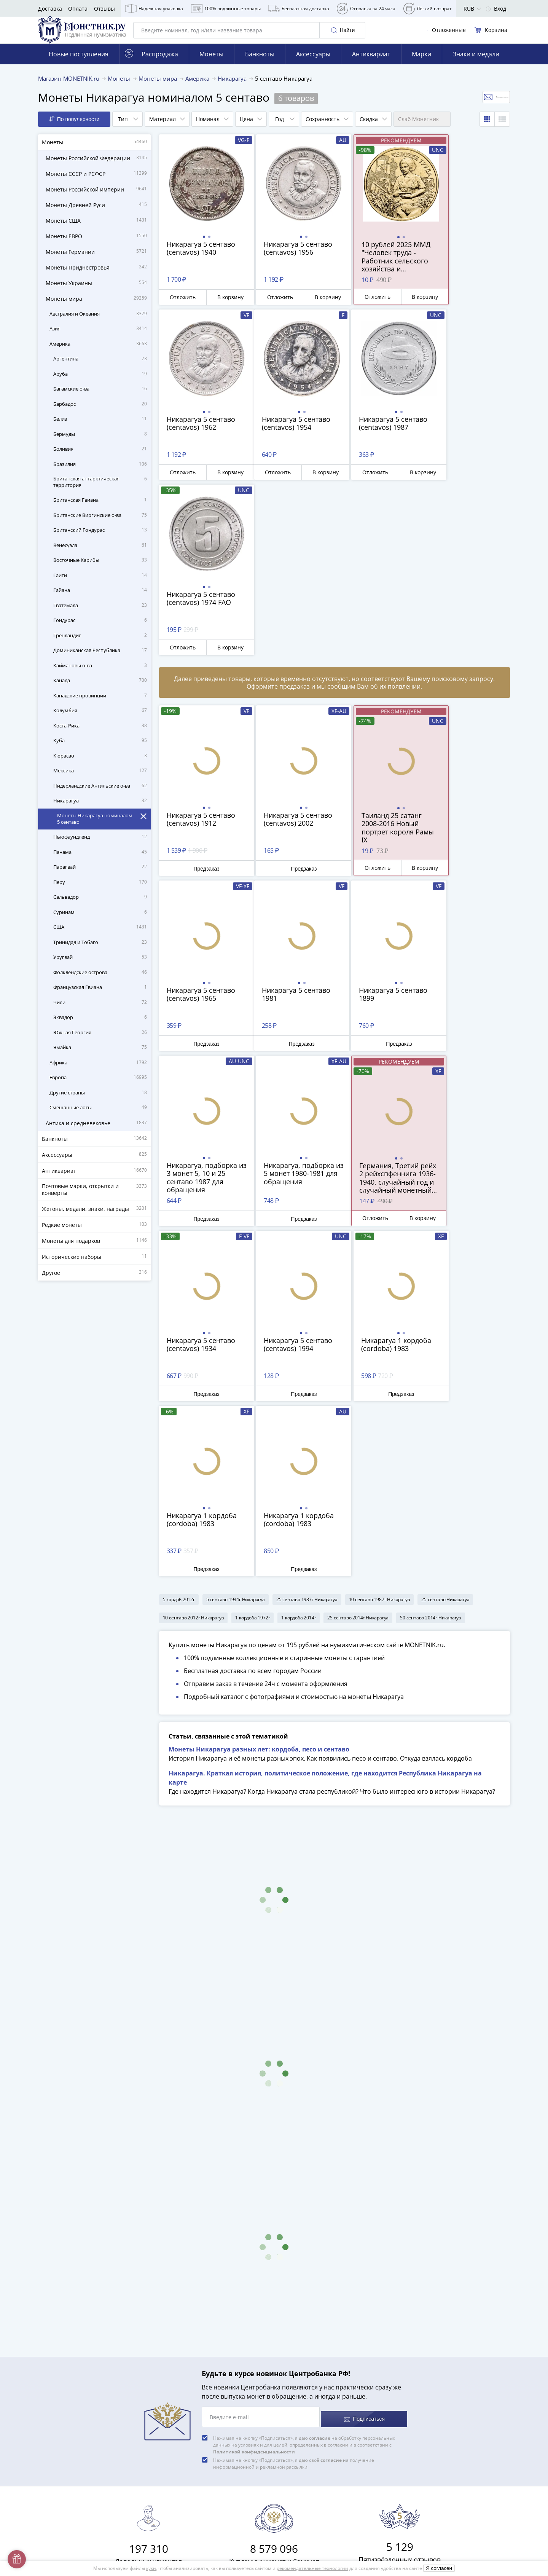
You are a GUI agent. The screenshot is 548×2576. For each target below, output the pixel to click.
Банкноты (259, 65)
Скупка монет (181, 2435)
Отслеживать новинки (471, 108)
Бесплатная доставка (298, 8)
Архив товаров (183, 2413)
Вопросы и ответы (188, 2325)
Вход (496, 8)
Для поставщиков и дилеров (201, 2451)
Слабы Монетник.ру (190, 2303)
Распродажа (151, 65)
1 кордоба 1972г (252, 1274)
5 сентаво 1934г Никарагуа (235, 1255)
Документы (178, 2540)
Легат (440, 2365)
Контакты (176, 2358)
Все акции (177, 2424)
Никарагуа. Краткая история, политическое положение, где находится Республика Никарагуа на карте (325, 1457)
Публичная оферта (188, 2477)
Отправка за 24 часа (366, 8)
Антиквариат (371, 65)
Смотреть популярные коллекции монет (464, 2438)
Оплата (78, 8)
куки (151, 2568)
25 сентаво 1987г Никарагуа (307, 1255)
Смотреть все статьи (462, 2419)
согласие (319, 2113)
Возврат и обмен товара (196, 2402)
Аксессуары (313, 65)
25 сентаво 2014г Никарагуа (358, 1274)
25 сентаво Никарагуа (445, 1255)
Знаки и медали (476, 65)
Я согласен (439, 2568)
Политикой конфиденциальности (254, 2127)
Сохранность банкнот (461, 2334)
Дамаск (442, 2406)
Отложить (180, 308)
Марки (421, 65)
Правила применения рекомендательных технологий (234, 2529)
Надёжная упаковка (154, 8)
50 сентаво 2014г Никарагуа (430, 1274)
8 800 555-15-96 (347, 2301)
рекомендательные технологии (312, 2568)
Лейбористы (449, 2376)
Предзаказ (201, 703)
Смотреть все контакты (348, 2323)
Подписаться (363, 2094)
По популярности (74, 130)
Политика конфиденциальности (205, 2499)
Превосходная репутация (197, 2391)
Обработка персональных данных (208, 2466)
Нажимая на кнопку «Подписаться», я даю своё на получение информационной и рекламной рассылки (293, 2138)
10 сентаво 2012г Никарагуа (193, 1274)
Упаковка (176, 2369)
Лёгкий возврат (427, 8)
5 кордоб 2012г (179, 1255)
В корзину (223, 308)
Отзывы (104, 8)
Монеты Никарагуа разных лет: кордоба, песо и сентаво (259, 1428)
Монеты (211, 65)
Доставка (50, 8)
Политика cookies (186, 2488)
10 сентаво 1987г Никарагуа (379, 1255)
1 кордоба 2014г (298, 1274)
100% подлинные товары (226, 8)
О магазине (179, 2314)
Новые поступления (78, 65)
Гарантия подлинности (194, 2380)
